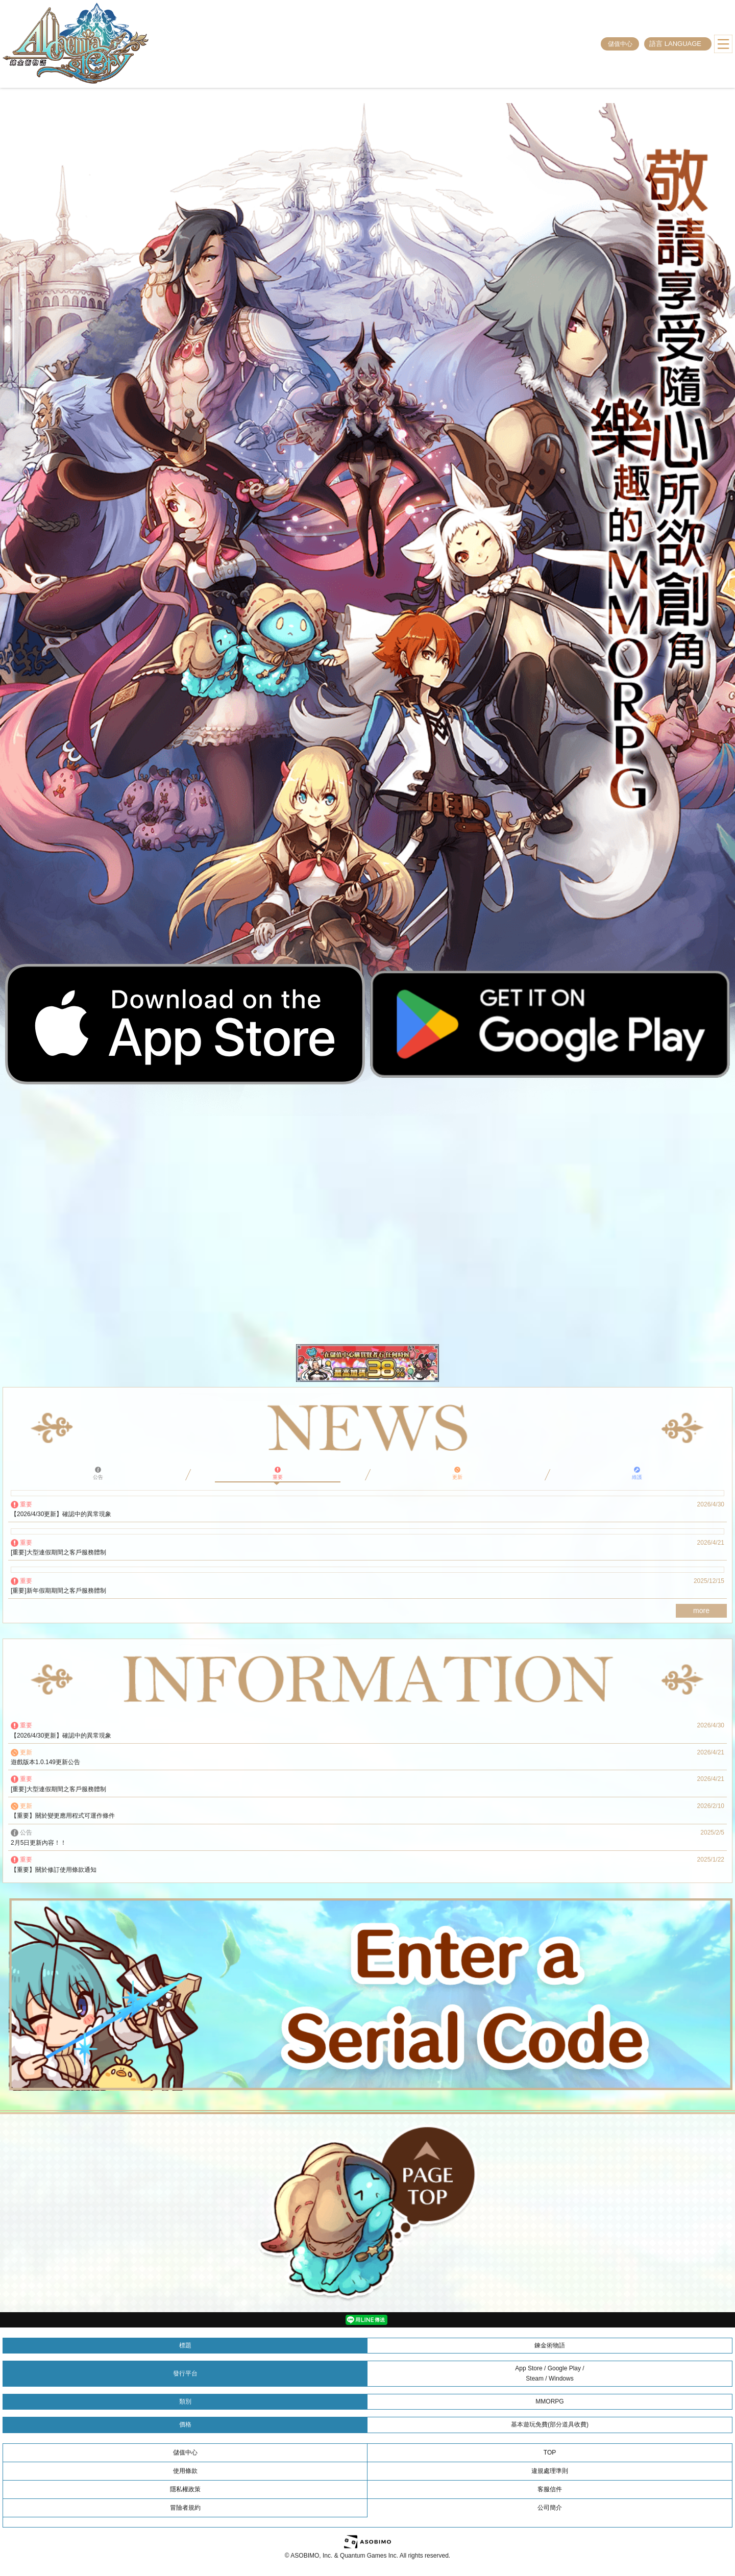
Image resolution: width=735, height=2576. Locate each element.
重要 (278, 1473)
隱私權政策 (185, 2489)
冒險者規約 (185, 2507)
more (701, 1610)
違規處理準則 (549, 2470)
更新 (457, 1473)
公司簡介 (549, 2507)
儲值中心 (620, 43)
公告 (98, 1473)
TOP (550, 2452)
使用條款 (185, 2470)
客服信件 (549, 2489)
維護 (637, 1473)
